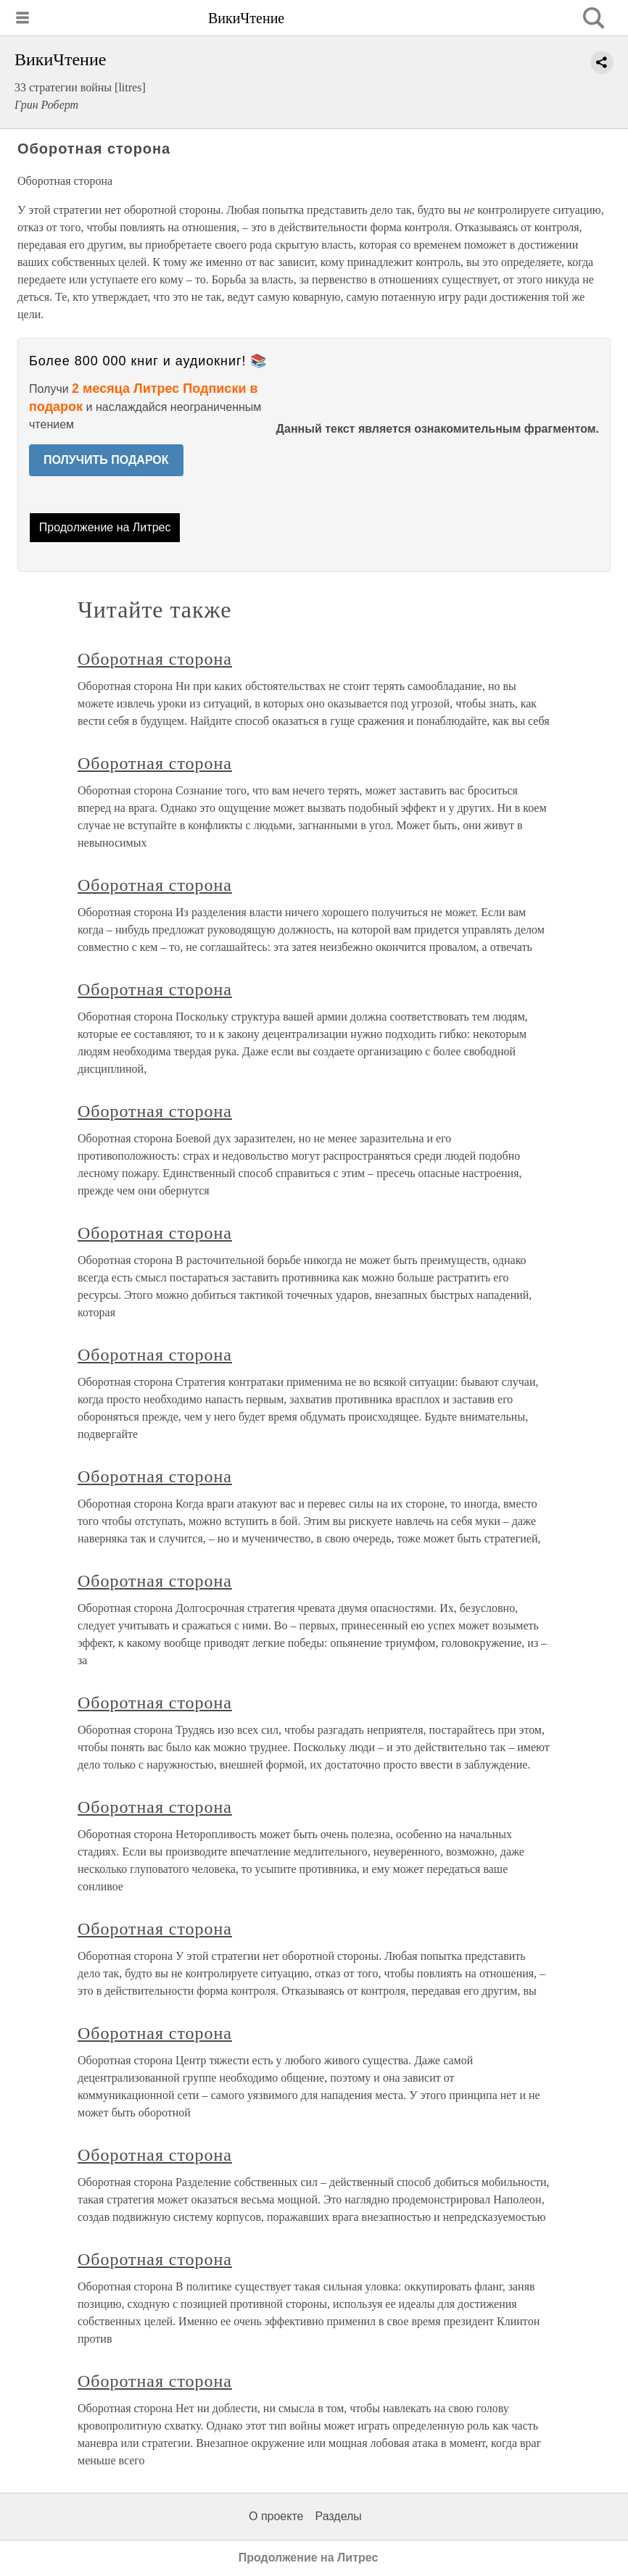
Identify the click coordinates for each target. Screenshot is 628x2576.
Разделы (338, 2516)
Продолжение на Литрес (105, 527)
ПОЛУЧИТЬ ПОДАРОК (106, 460)
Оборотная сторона (155, 658)
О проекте (276, 2516)
